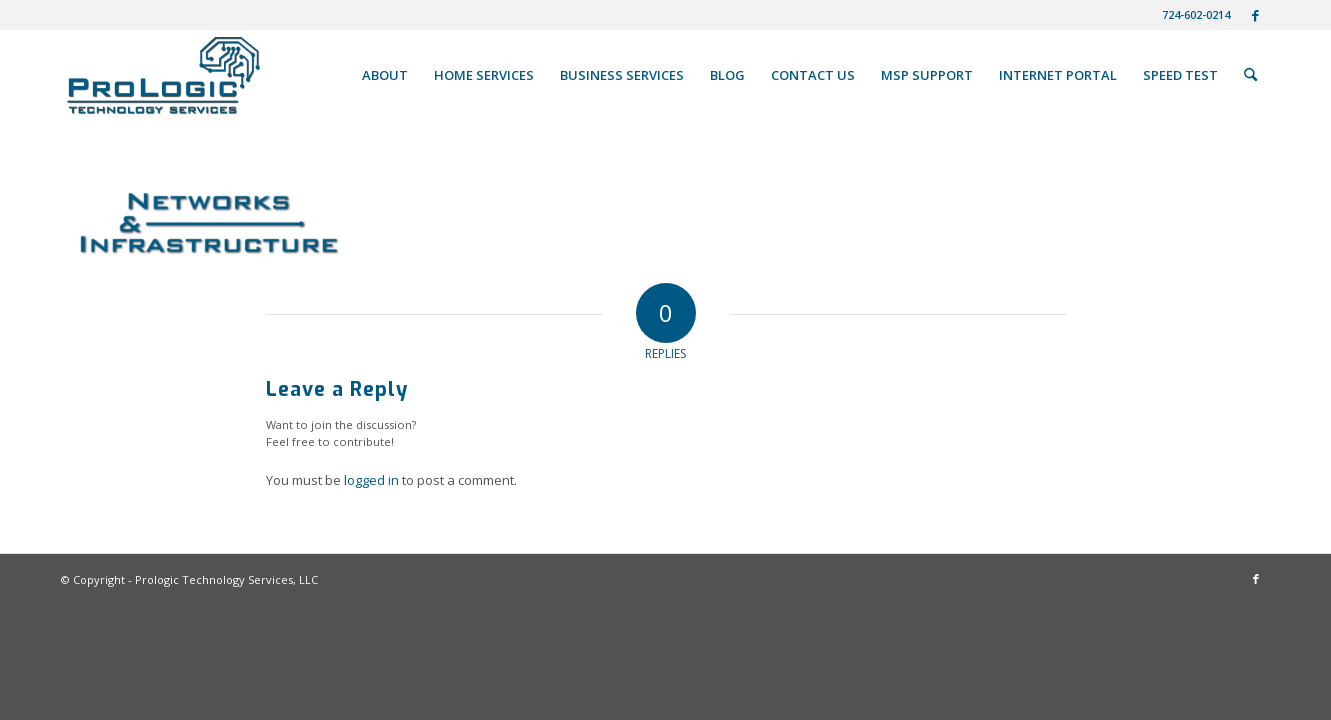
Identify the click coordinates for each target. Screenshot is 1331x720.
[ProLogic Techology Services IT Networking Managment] (163, 75)
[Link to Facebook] (1256, 15)
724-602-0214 (1196, 14)
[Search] (1250, 75)
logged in (371, 480)
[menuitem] (1191, 15)
